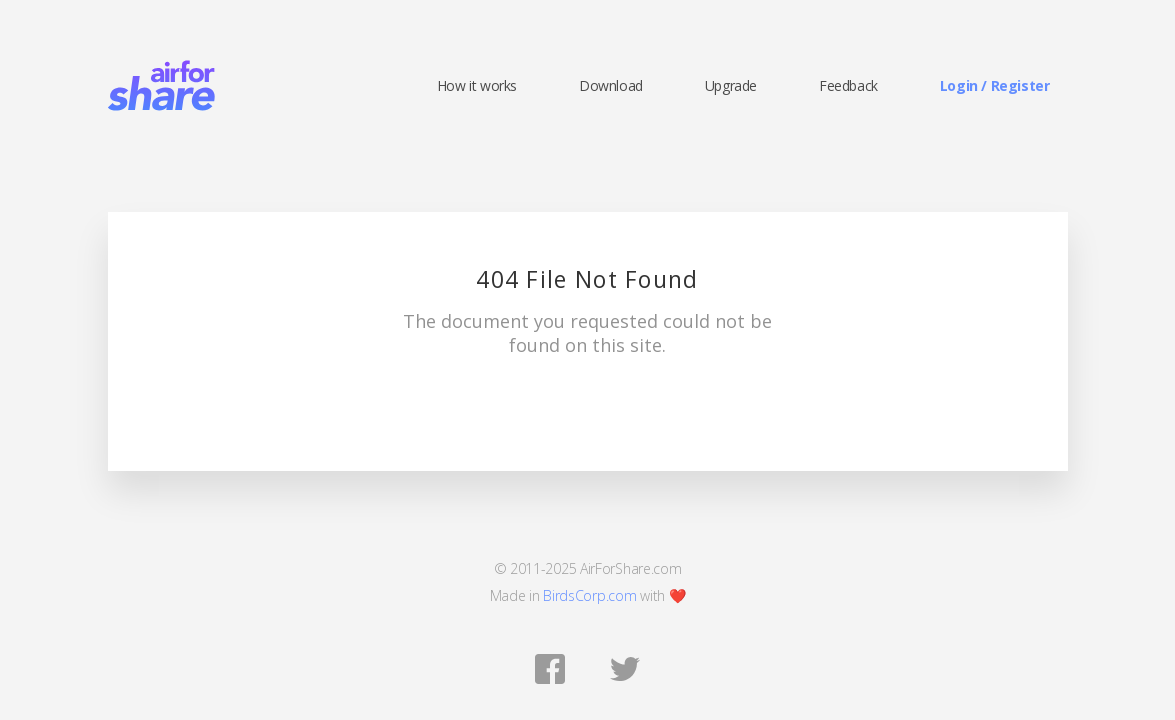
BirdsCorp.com (589, 595)
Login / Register (995, 86)
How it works (477, 86)
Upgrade (731, 86)
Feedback (848, 86)
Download (611, 86)
